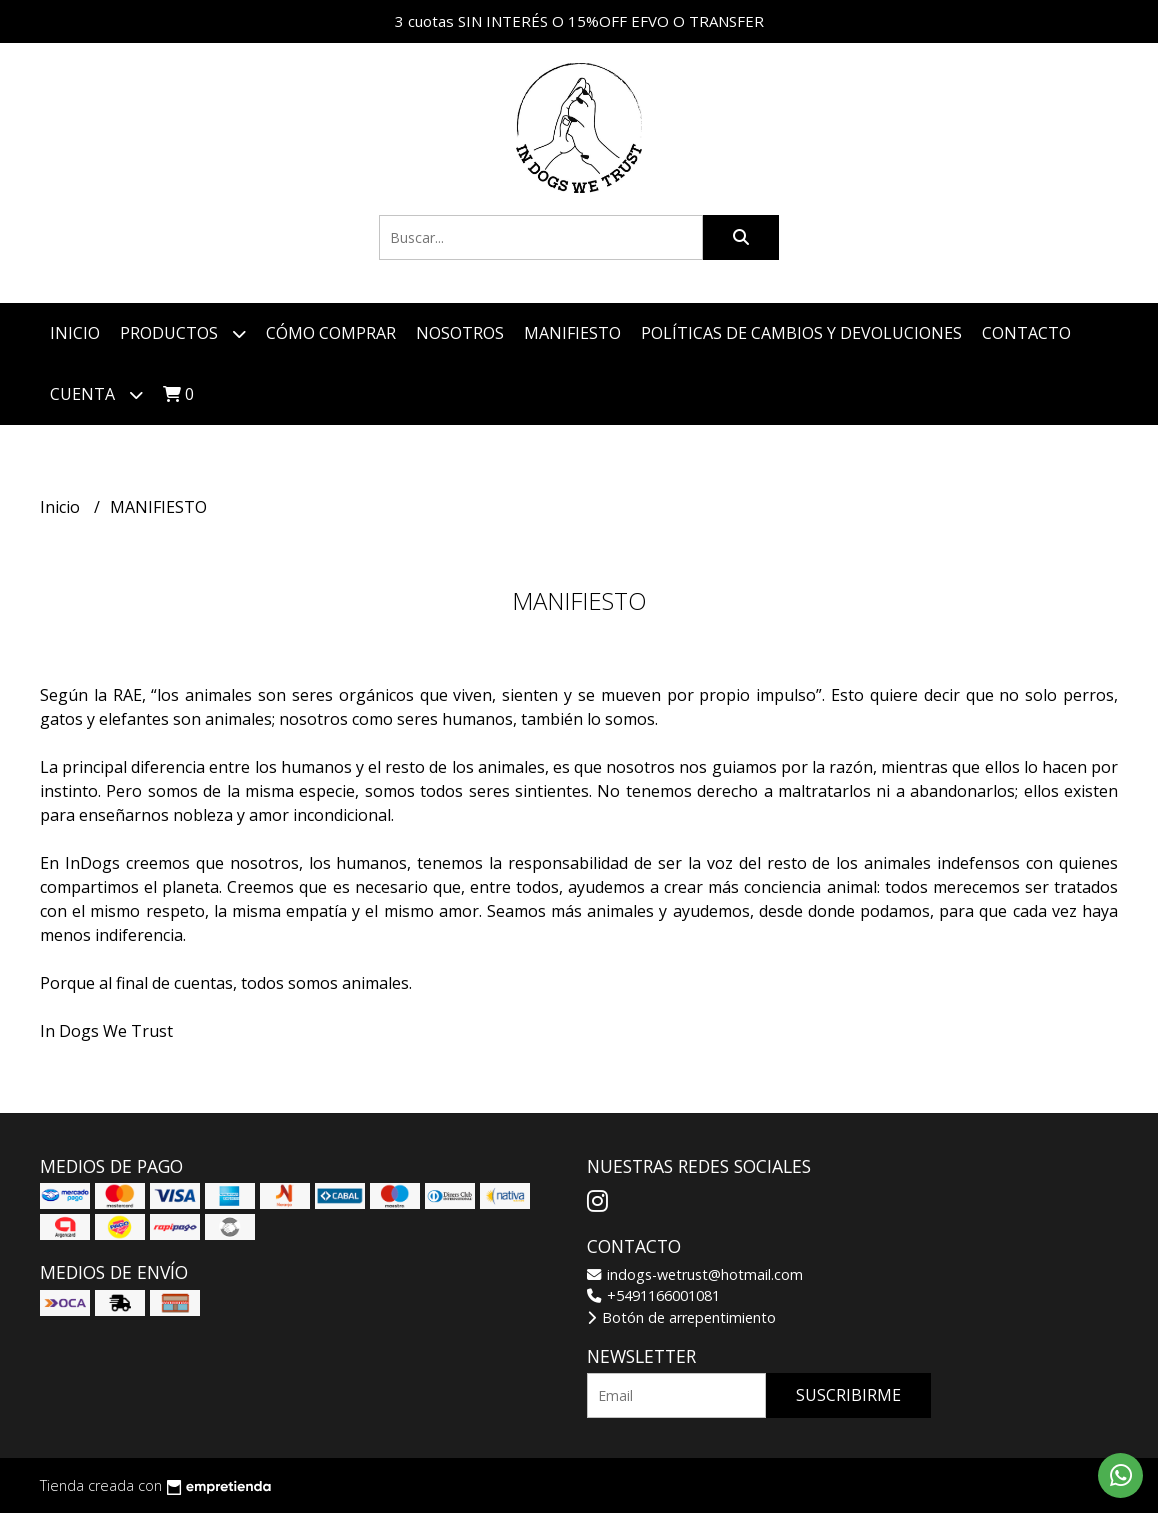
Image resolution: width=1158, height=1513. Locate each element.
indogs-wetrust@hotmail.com (695, 1274)
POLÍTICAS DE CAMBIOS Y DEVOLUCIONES (801, 333)
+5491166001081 (653, 1295)
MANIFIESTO (572, 333)
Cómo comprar (331, 333)
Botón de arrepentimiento (681, 1317)
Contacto (1026, 333)
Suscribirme (848, 1395)
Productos (183, 333)
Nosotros (460, 333)
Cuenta (96, 394)
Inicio (75, 333)
